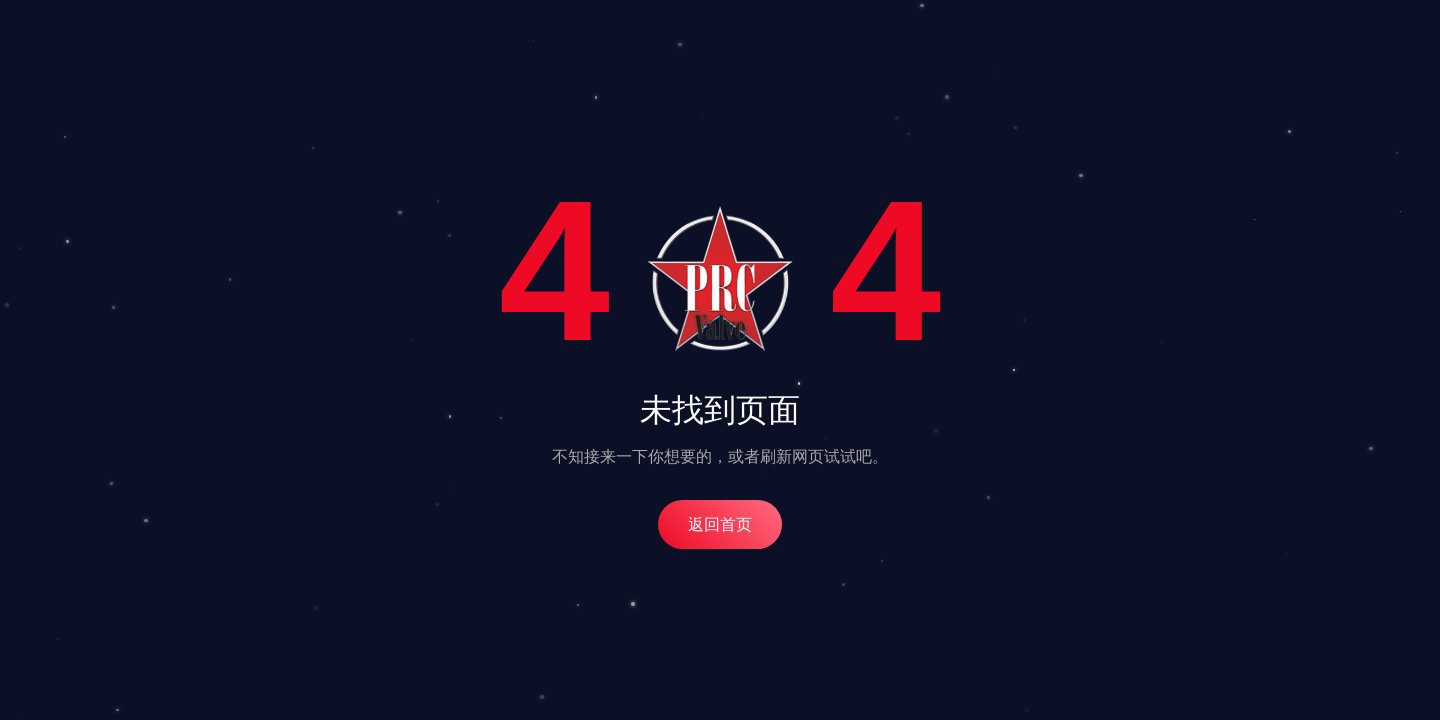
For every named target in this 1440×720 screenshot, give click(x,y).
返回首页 (720, 524)
